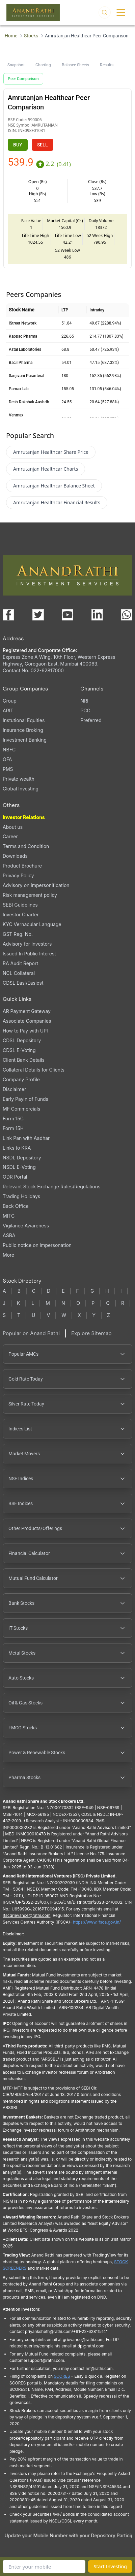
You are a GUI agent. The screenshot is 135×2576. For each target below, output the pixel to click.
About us (13, 827)
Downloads (15, 856)
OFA (7, 759)
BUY (17, 144)
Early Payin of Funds (25, 1099)
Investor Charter (21, 914)
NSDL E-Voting (19, 1167)
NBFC (9, 749)
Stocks (31, 35)
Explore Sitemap (91, 1333)
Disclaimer (14, 1089)
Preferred (90, 720)
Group (10, 701)
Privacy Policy (18, 875)
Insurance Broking (23, 730)
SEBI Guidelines (20, 905)
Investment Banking (25, 740)
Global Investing (20, 788)
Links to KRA (17, 1148)
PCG (85, 710)
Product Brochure (22, 866)
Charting (43, 65)
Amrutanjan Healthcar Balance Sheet (54, 485)
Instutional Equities (24, 720)
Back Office (16, 1206)
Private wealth (18, 779)
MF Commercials (21, 1109)
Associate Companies (27, 1021)
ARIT (8, 710)
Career (10, 836)
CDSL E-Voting (19, 1050)
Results (106, 65)
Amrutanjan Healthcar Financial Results (56, 502)
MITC (9, 1216)
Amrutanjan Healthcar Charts (45, 469)
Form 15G (13, 1118)
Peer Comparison (23, 78)
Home (11, 35)
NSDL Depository (22, 1157)
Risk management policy (30, 895)
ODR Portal (15, 1177)
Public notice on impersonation (37, 1245)
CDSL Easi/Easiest (23, 983)
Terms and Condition (26, 846)
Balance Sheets (75, 65)
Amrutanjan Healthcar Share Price (50, 452)
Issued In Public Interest (29, 953)
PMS (8, 769)
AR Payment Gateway (27, 1011)
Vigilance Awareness (26, 1225)
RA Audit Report (20, 963)
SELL (42, 144)
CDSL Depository (22, 1040)
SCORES (62, 2376)
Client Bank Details (24, 1060)
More (8, 1255)
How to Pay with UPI (25, 1030)
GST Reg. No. (18, 934)
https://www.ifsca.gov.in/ (97, 1922)
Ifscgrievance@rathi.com (26, 1915)
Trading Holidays (21, 1196)
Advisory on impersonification (36, 885)
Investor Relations (24, 817)
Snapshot (16, 65)
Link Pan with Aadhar (26, 1138)
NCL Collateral (19, 973)
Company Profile (21, 1079)
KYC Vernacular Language (32, 924)
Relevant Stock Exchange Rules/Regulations (51, 1186)
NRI (84, 701)
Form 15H (13, 1128)
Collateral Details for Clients (33, 1070)
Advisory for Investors (27, 944)
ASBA (9, 1235)
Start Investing (110, 2566)
